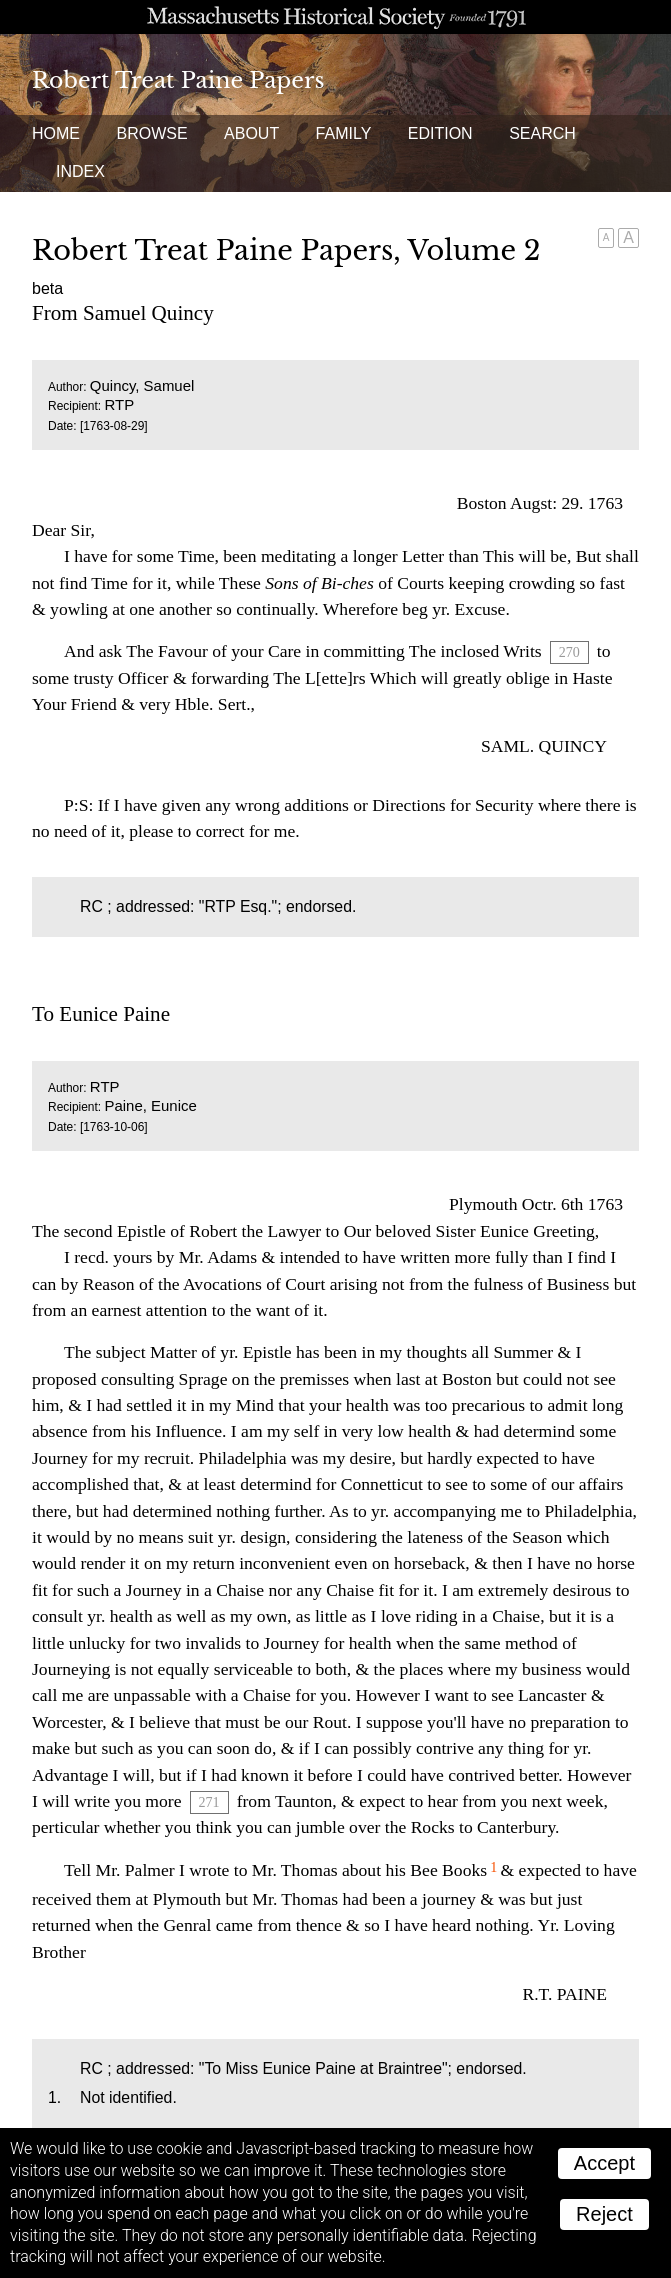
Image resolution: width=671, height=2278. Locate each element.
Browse (151, 133)
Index (80, 171)
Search (542, 133)
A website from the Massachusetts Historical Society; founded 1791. (335, 17)
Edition (440, 133)
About (251, 133)
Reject (604, 2214)
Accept (604, 2163)
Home (56, 133)
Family (344, 133)
